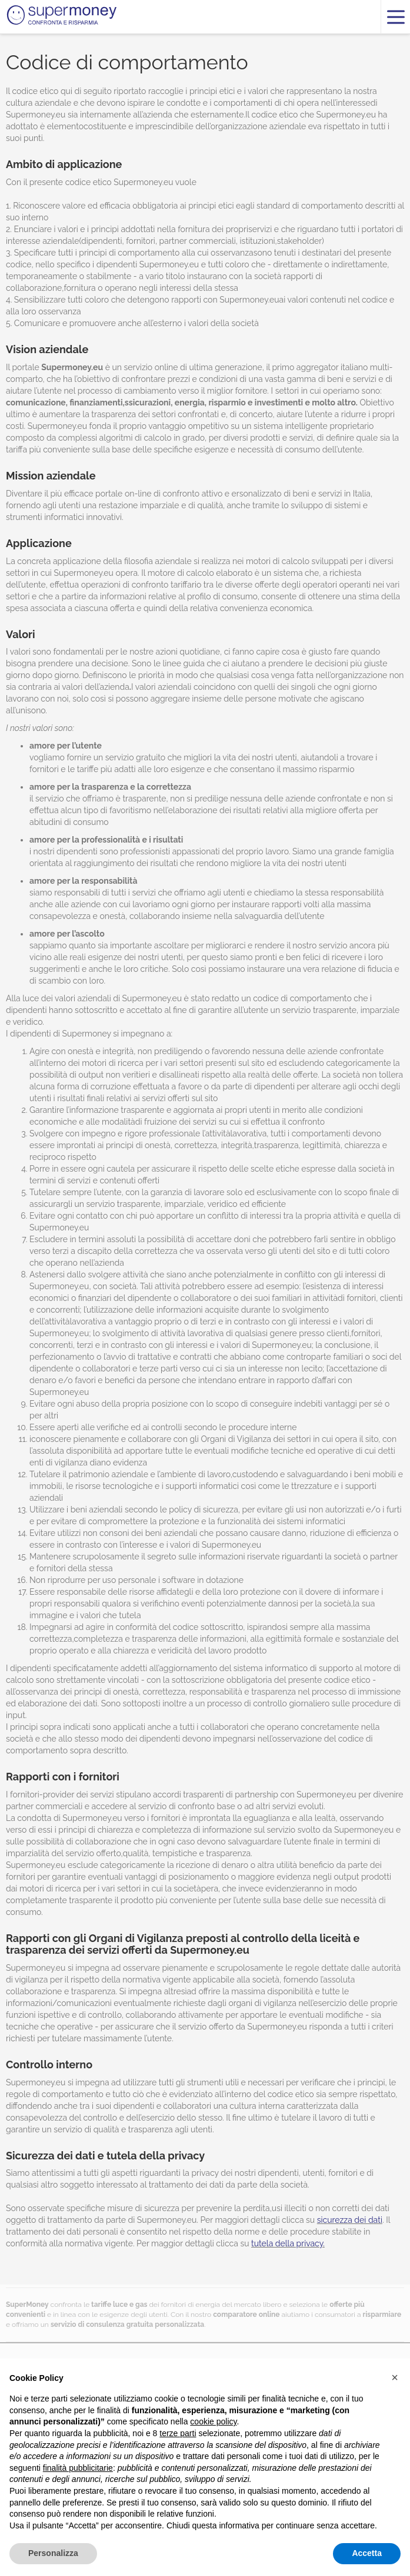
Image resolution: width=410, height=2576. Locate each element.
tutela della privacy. (288, 2243)
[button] (394, 2377)
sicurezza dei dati (349, 2220)
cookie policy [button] (213, 2421)
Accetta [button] (367, 2553)
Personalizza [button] (53, 2553)
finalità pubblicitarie (78, 2468)
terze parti (177, 2433)
